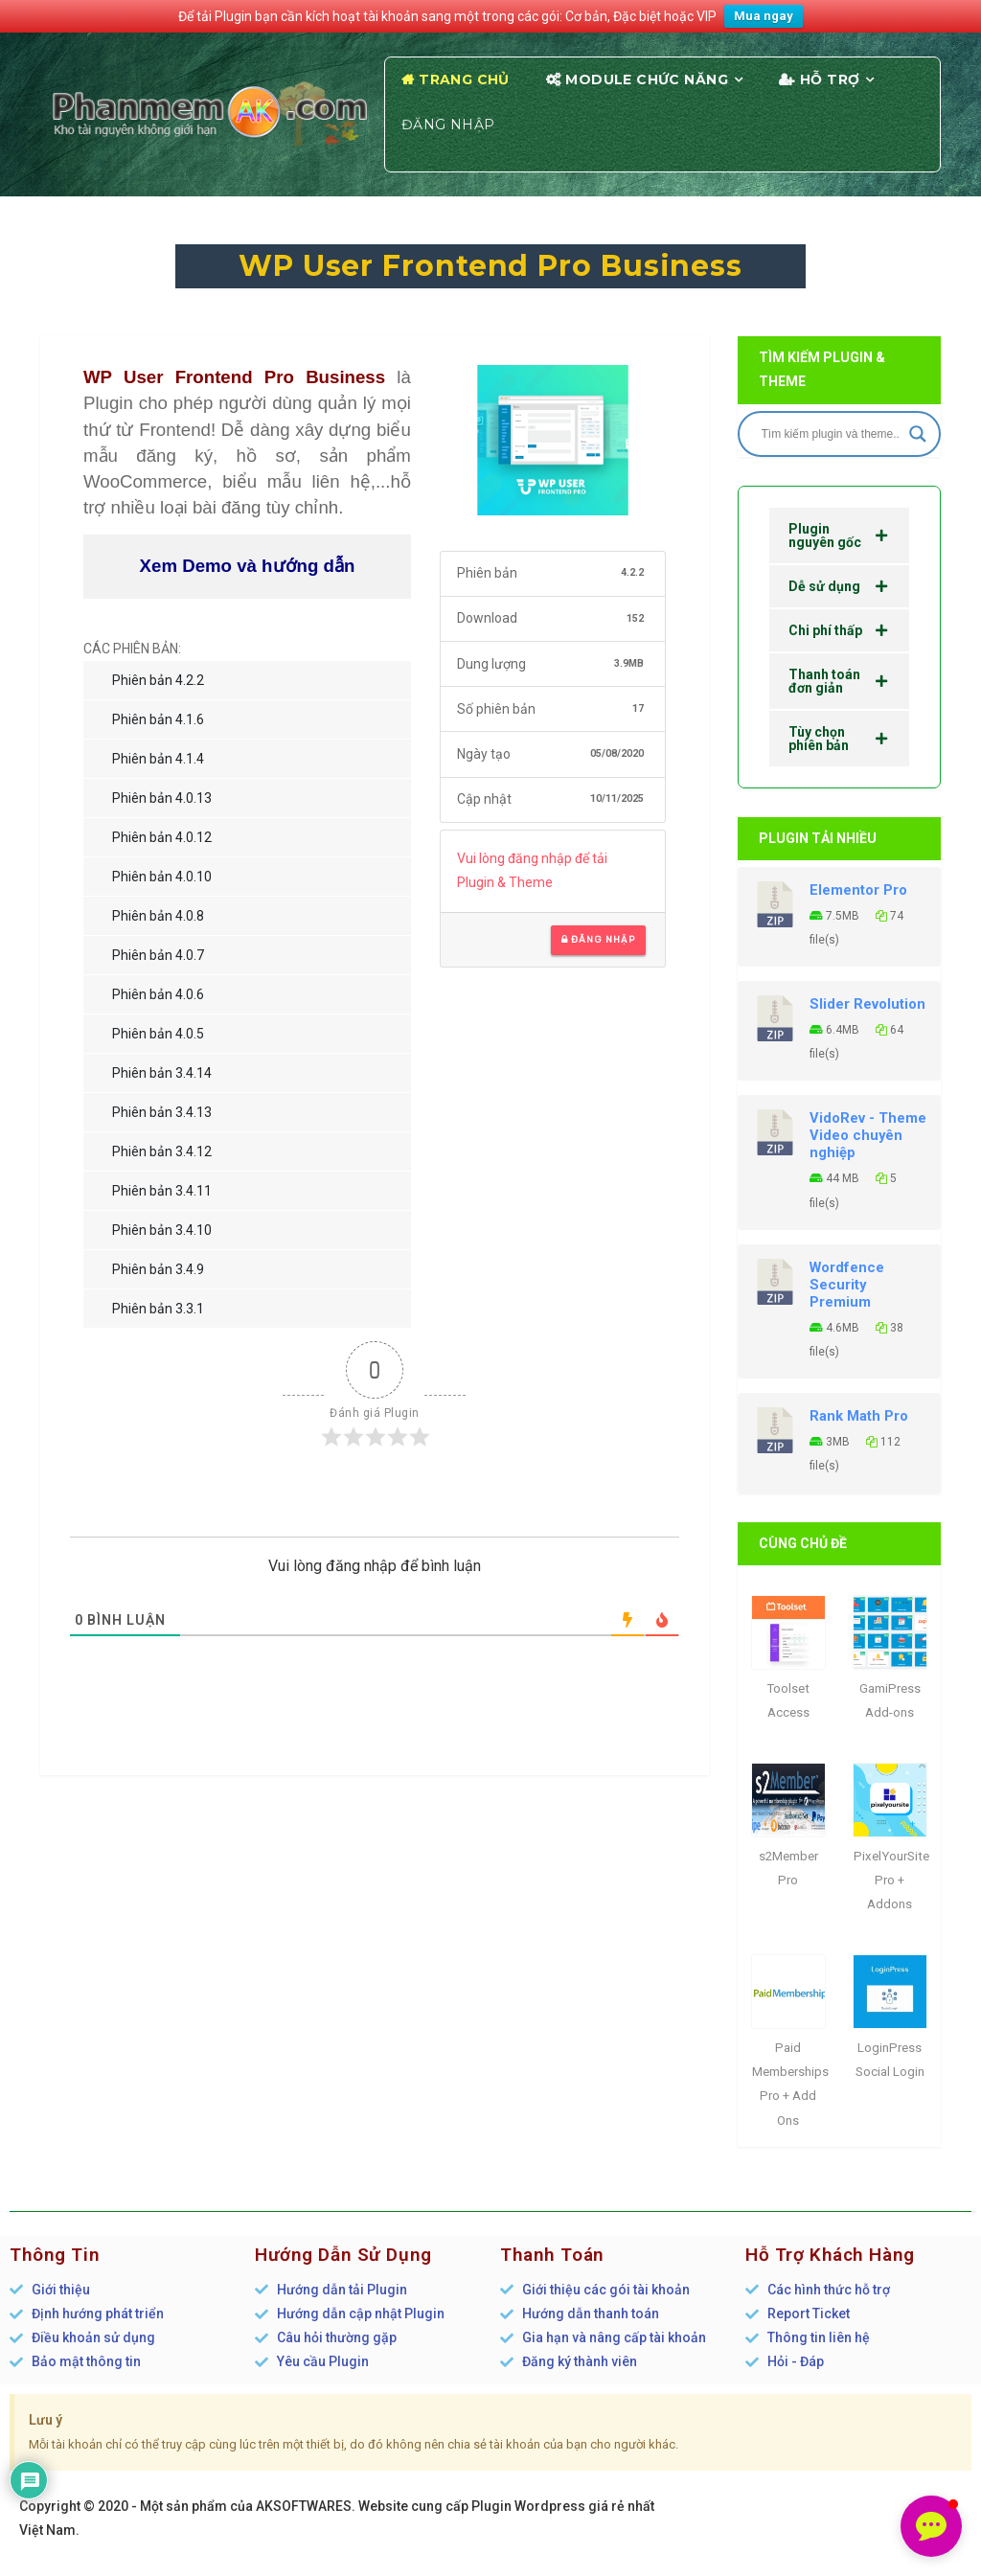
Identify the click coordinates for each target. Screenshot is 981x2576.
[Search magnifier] (917, 434)
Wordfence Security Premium (847, 1285)
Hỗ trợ (830, 79)
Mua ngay (763, 16)
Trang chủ (464, 79)
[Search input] (831, 434)
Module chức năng (646, 79)
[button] (931, 2526)
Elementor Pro (858, 890)
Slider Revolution (867, 1004)
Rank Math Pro (859, 1416)
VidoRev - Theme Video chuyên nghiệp (868, 1135)
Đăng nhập (448, 124)
